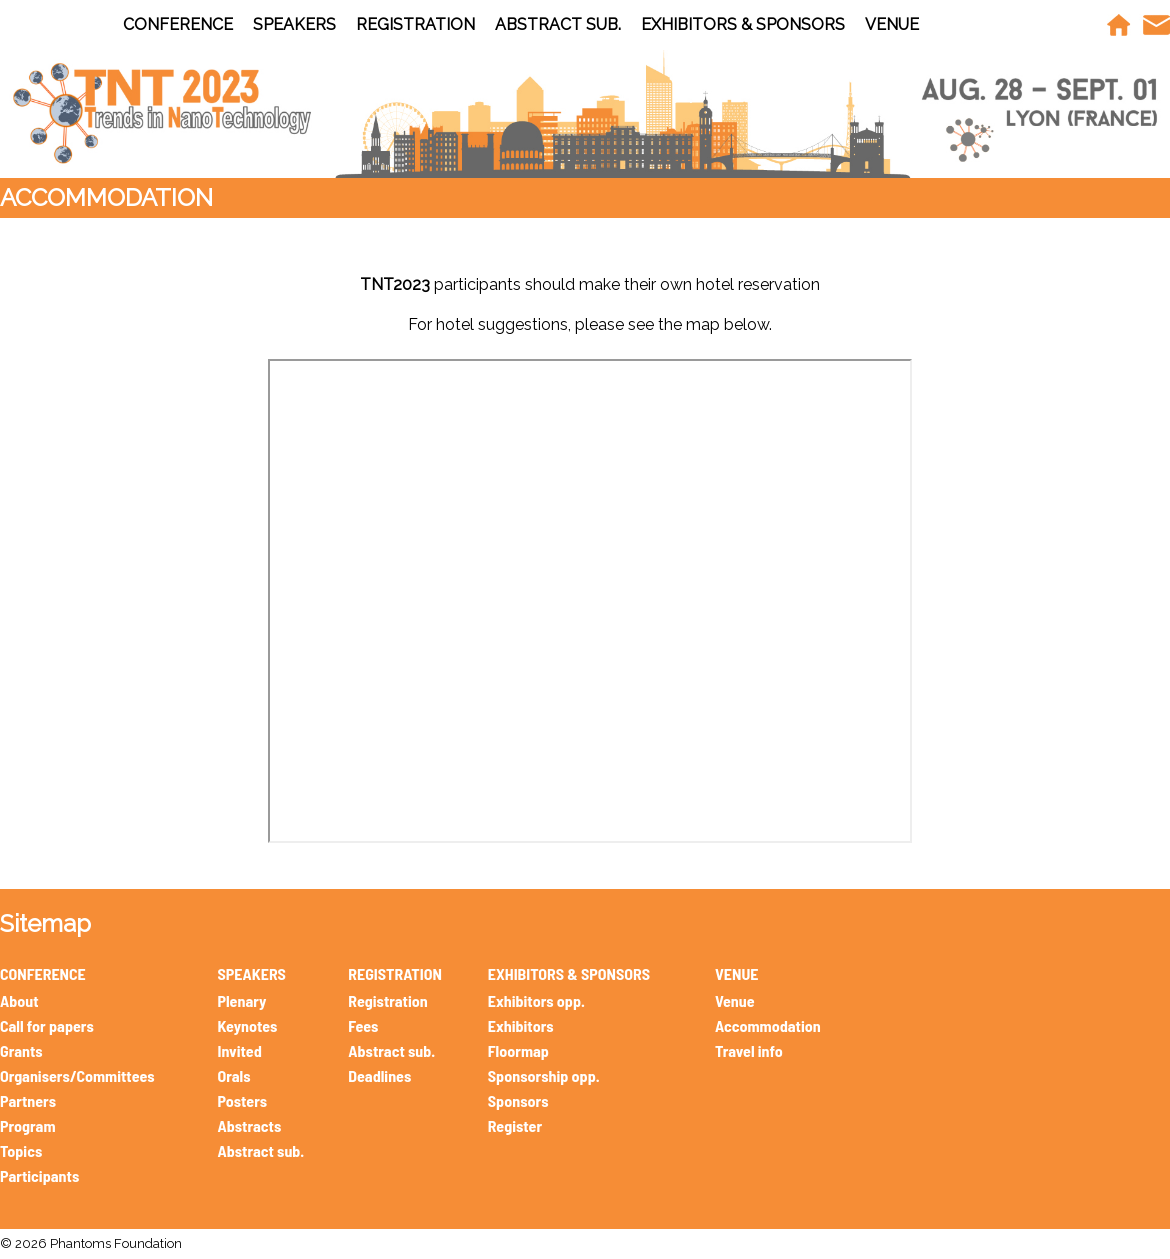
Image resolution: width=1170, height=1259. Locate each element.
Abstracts (249, 1125)
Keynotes (247, 1025)
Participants (39, 1175)
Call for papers (47, 1025)
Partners (28, 1100)
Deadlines (379, 1075)
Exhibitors (521, 1025)
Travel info (749, 1050)
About (19, 1000)
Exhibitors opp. (536, 1000)
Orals (233, 1075)
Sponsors (518, 1100)
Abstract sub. (260, 1150)
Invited (239, 1050)
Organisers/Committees (77, 1075)
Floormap (518, 1050)
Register (515, 1125)
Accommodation (768, 1025)
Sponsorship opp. (544, 1075)
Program (27, 1125)
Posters (242, 1100)
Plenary (241, 1000)
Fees (363, 1025)
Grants (21, 1050)
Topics (21, 1150)
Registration (387, 1000)
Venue (735, 1000)
